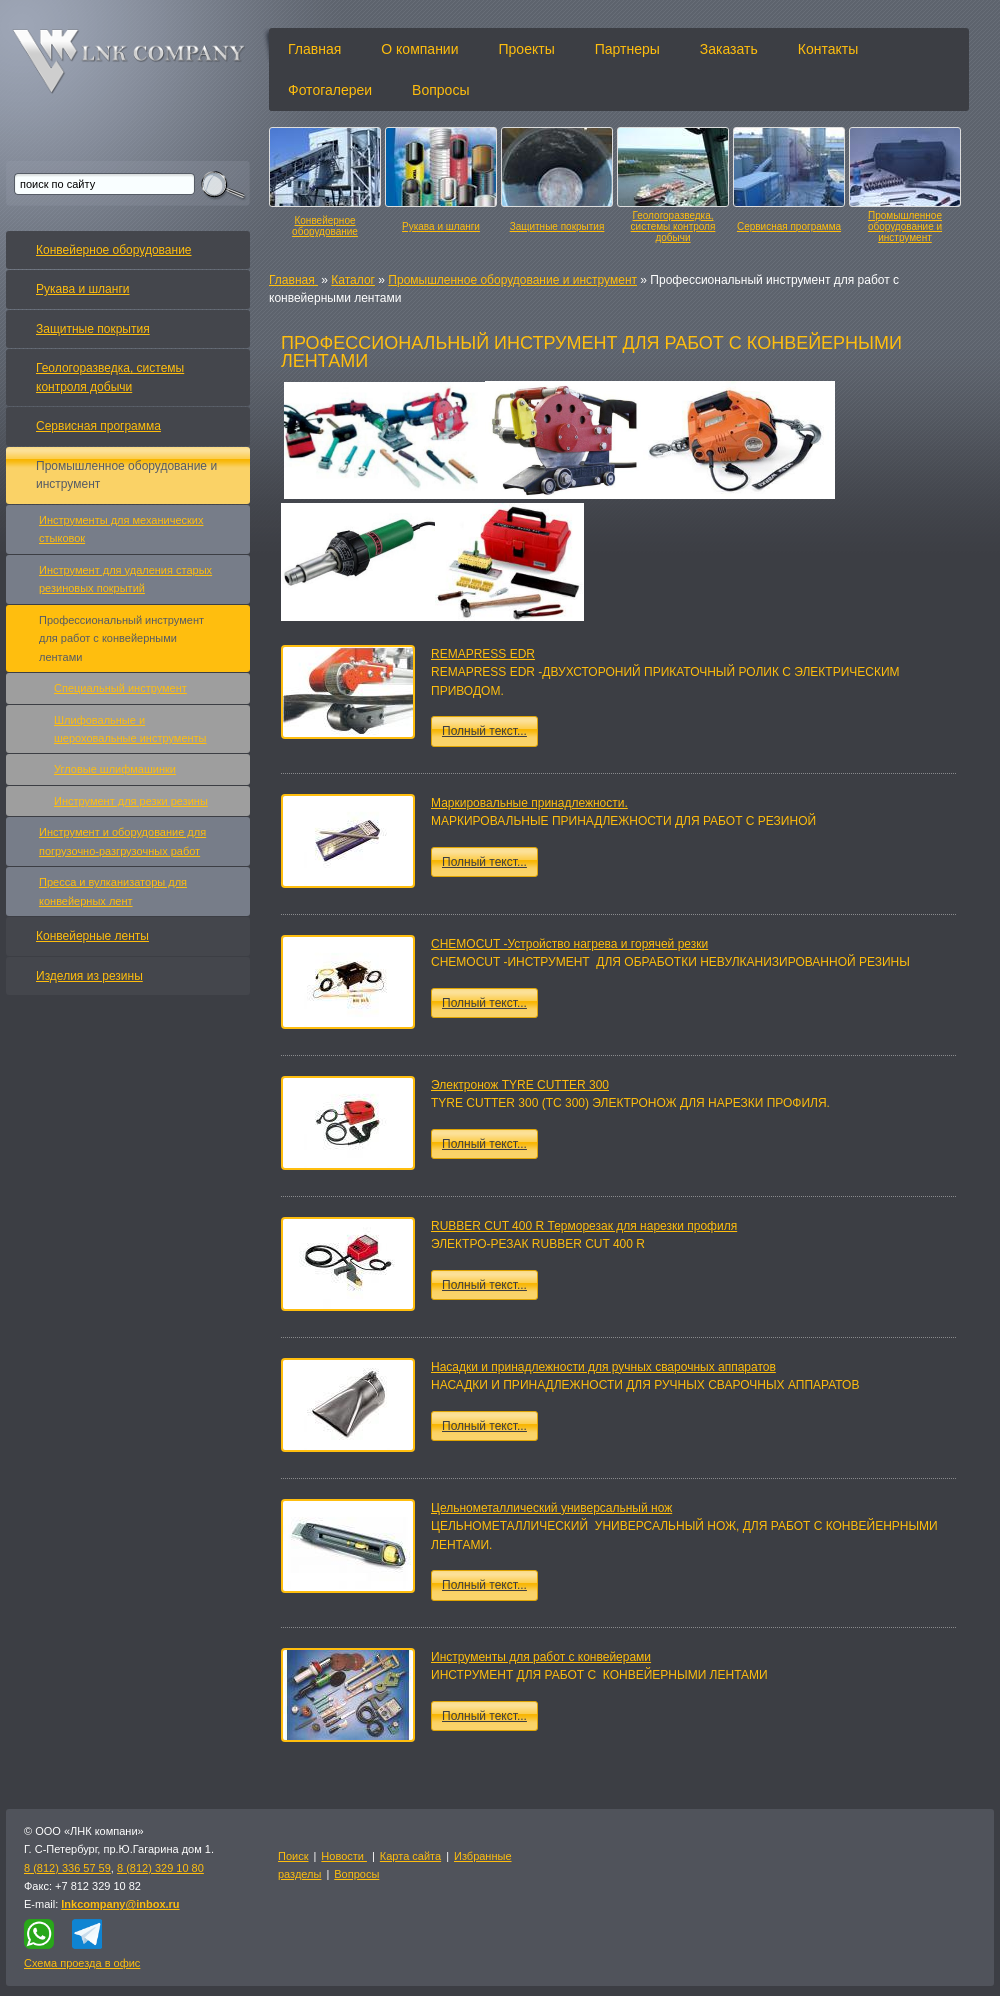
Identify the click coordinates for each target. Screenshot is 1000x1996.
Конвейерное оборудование (325, 226)
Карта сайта (410, 1856)
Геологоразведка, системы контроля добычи (673, 226)
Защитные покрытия (557, 226)
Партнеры (627, 49)
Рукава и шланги (441, 226)
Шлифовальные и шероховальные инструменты (130, 729)
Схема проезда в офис (82, 1963)
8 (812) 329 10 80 (160, 1868)
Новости (344, 1856)
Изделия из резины (89, 976)
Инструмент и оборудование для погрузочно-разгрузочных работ (122, 841)
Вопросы (440, 90)
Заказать (729, 49)
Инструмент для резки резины (131, 801)
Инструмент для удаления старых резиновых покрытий (125, 579)
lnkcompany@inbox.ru (120, 1904)
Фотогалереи (330, 90)
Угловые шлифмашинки (115, 769)
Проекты (527, 49)
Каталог (353, 280)
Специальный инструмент (120, 688)
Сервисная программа (789, 226)
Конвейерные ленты (92, 936)
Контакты (828, 49)
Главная (314, 49)
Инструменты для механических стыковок (121, 529)
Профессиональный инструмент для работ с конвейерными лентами (121, 638)
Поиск (293, 1856)
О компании (419, 49)
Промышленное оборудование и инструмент (905, 226)
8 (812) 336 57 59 (67, 1868)
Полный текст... (484, 731)
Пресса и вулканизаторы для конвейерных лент (113, 891)
